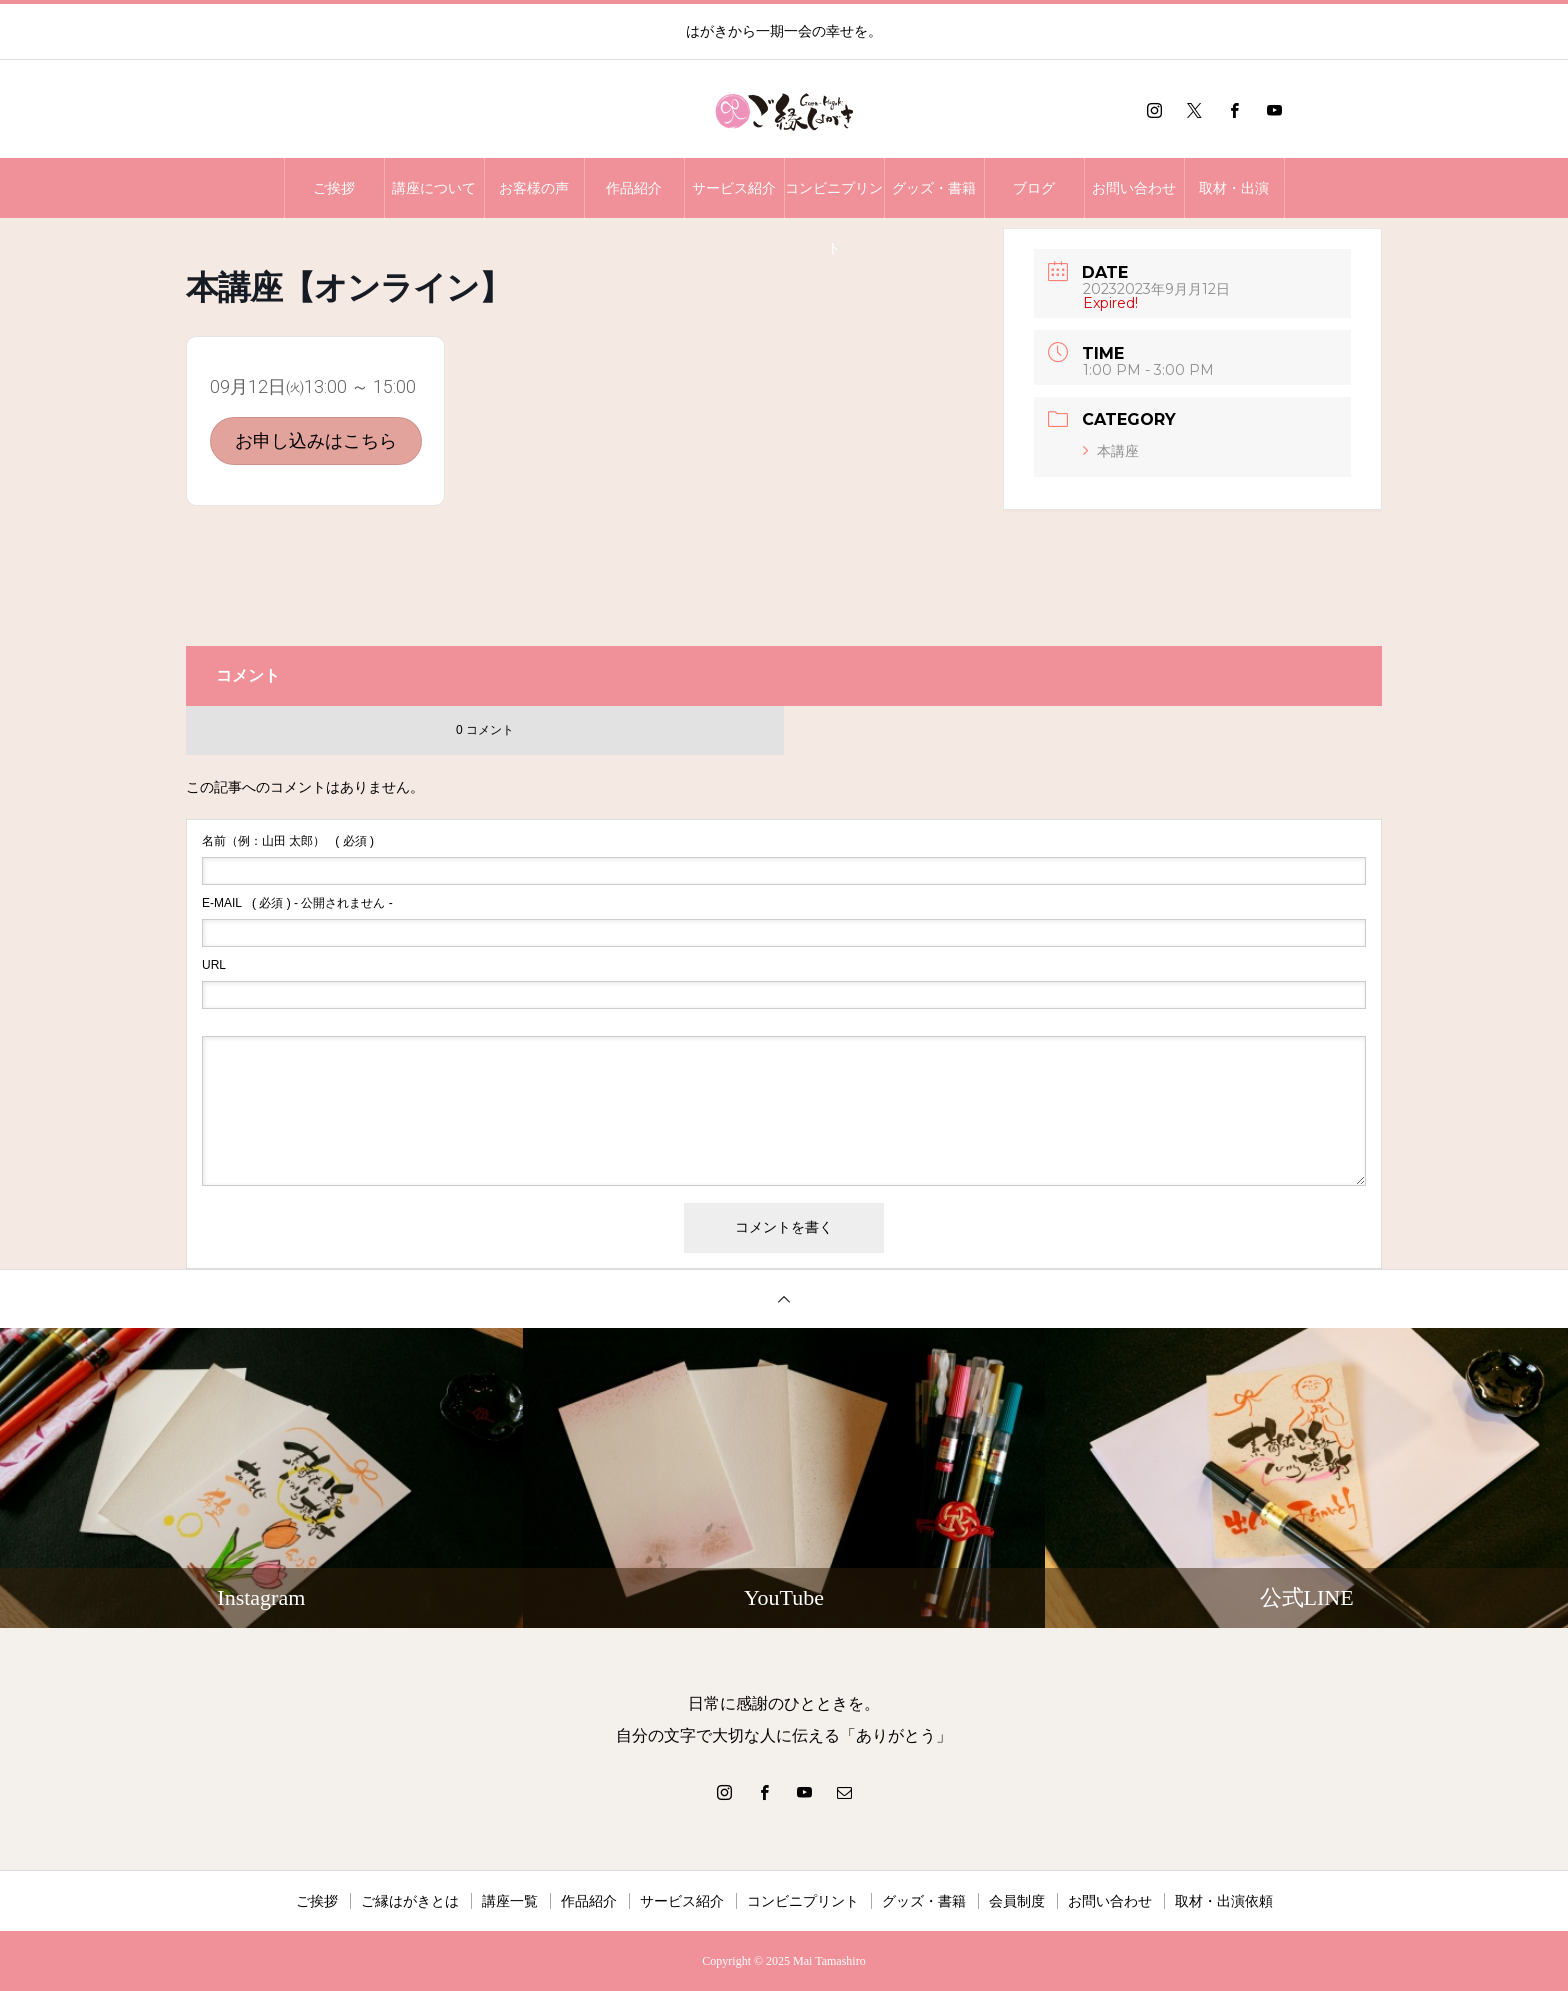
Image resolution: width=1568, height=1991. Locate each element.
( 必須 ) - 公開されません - (297, 903)
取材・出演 (1234, 188)
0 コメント (485, 730)
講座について (434, 188)
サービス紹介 (734, 188)
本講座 (1111, 451)
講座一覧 (510, 1901)
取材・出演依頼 (1224, 1901)
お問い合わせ (1134, 188)
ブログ (1034, 188)
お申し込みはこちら (316, 440)
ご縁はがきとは (410, 1901)
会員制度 (1017, 1901)
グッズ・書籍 (934, 188)
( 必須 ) (288, 841)
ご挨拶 (334, 188)
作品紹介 (634, 188)
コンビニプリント (834, 199)
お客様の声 (534, 188)
